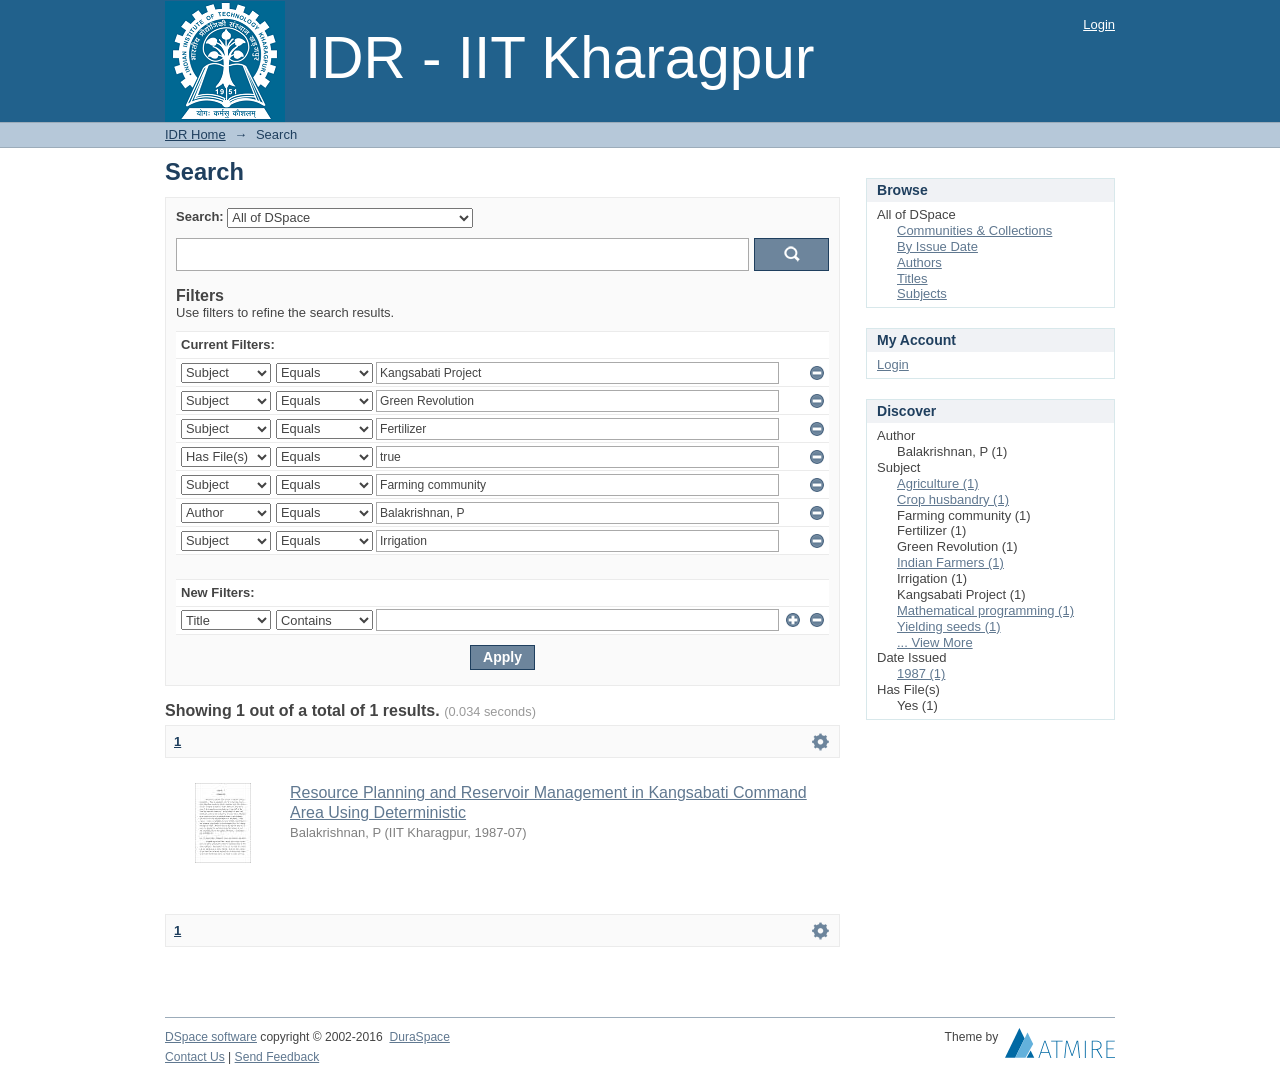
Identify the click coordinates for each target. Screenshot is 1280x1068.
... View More (935, 642)
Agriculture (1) (938, 483)
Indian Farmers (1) (950, 562)
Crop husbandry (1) (953, 499)
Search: (200, 216)
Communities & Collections (974, 230)
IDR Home (195, 134)
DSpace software (211, 1037)
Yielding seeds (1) (949, 626)
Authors (919, 262)
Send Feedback (277, 1057)
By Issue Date (937, 246)
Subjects (922, 293)
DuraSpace (419, 1037)
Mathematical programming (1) (985, 610)
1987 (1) (921, 673)
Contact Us (195, 1057)
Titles (912, 278)
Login (1099, 24)
